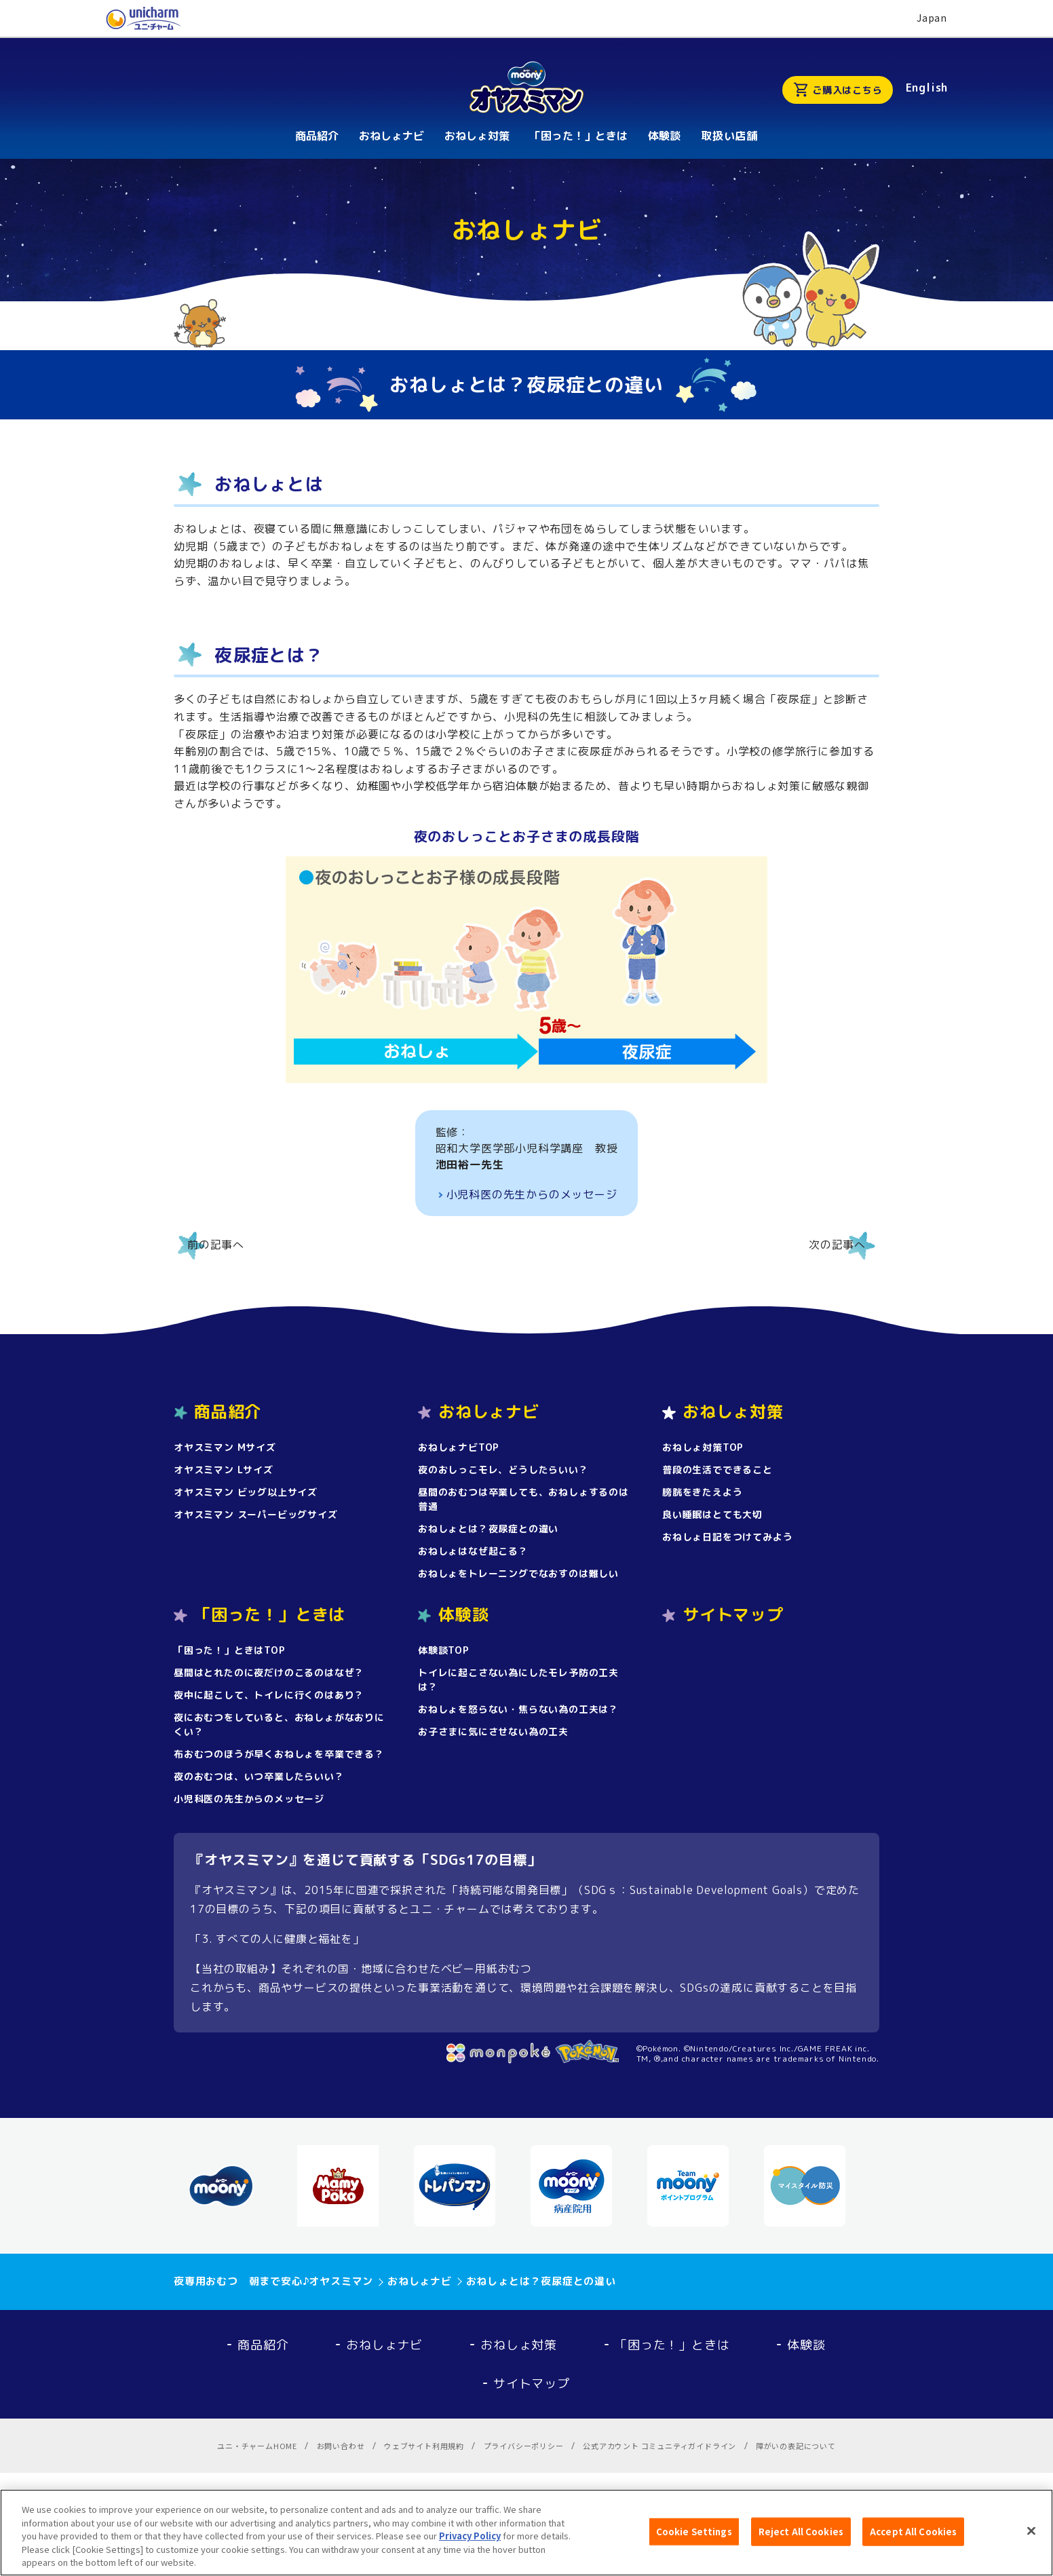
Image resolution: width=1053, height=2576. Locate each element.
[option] (235, 2186)
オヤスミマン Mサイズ (225, 1447)
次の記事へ (837, 1244)
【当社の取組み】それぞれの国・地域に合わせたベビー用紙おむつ (361, 1968)
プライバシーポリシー (524, 2445)
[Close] (1031, 2538)
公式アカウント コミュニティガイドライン (659, 2445)
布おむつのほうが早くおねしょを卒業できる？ (279, 1753)
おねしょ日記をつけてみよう (727, 1536)
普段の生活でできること (717, 1469)
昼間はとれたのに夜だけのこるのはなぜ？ (269, 1672)
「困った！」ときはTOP (230, 1650)
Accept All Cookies (913, 2538)
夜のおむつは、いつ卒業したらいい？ (259, 1776)
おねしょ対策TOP (703, 1447)
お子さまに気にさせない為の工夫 (493, 1731)
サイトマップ (733, 1614)
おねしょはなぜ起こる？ (473, 1551)
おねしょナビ (384, 2344)
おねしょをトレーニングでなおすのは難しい (518, 1573)
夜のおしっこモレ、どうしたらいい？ (503, 1469)
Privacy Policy (470, 2543)
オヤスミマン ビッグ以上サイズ (246, 1491)
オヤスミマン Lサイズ (223, 1469)
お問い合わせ (341, 2445)
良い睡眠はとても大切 (712, 1514)
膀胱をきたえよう (702, 1491)
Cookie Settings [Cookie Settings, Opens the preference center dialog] (694, 2538)
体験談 (806, 2344)
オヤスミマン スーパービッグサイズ (256, 1514)
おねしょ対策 (518, 2344)
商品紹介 (262, 2344)
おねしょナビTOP (458, 1447)
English (927, 87)
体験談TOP (444, 1650)
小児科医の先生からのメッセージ (531, 1194)
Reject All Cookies (801, 2538)
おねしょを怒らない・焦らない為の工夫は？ (518, 1709)
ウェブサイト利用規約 (424, 2445)
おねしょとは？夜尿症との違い (488, 1528)
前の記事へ (215, 1244)
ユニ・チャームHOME (257, 2445)
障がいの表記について (796, 2445)
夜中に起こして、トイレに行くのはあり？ (269, 1694)
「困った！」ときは (672, 2344)
